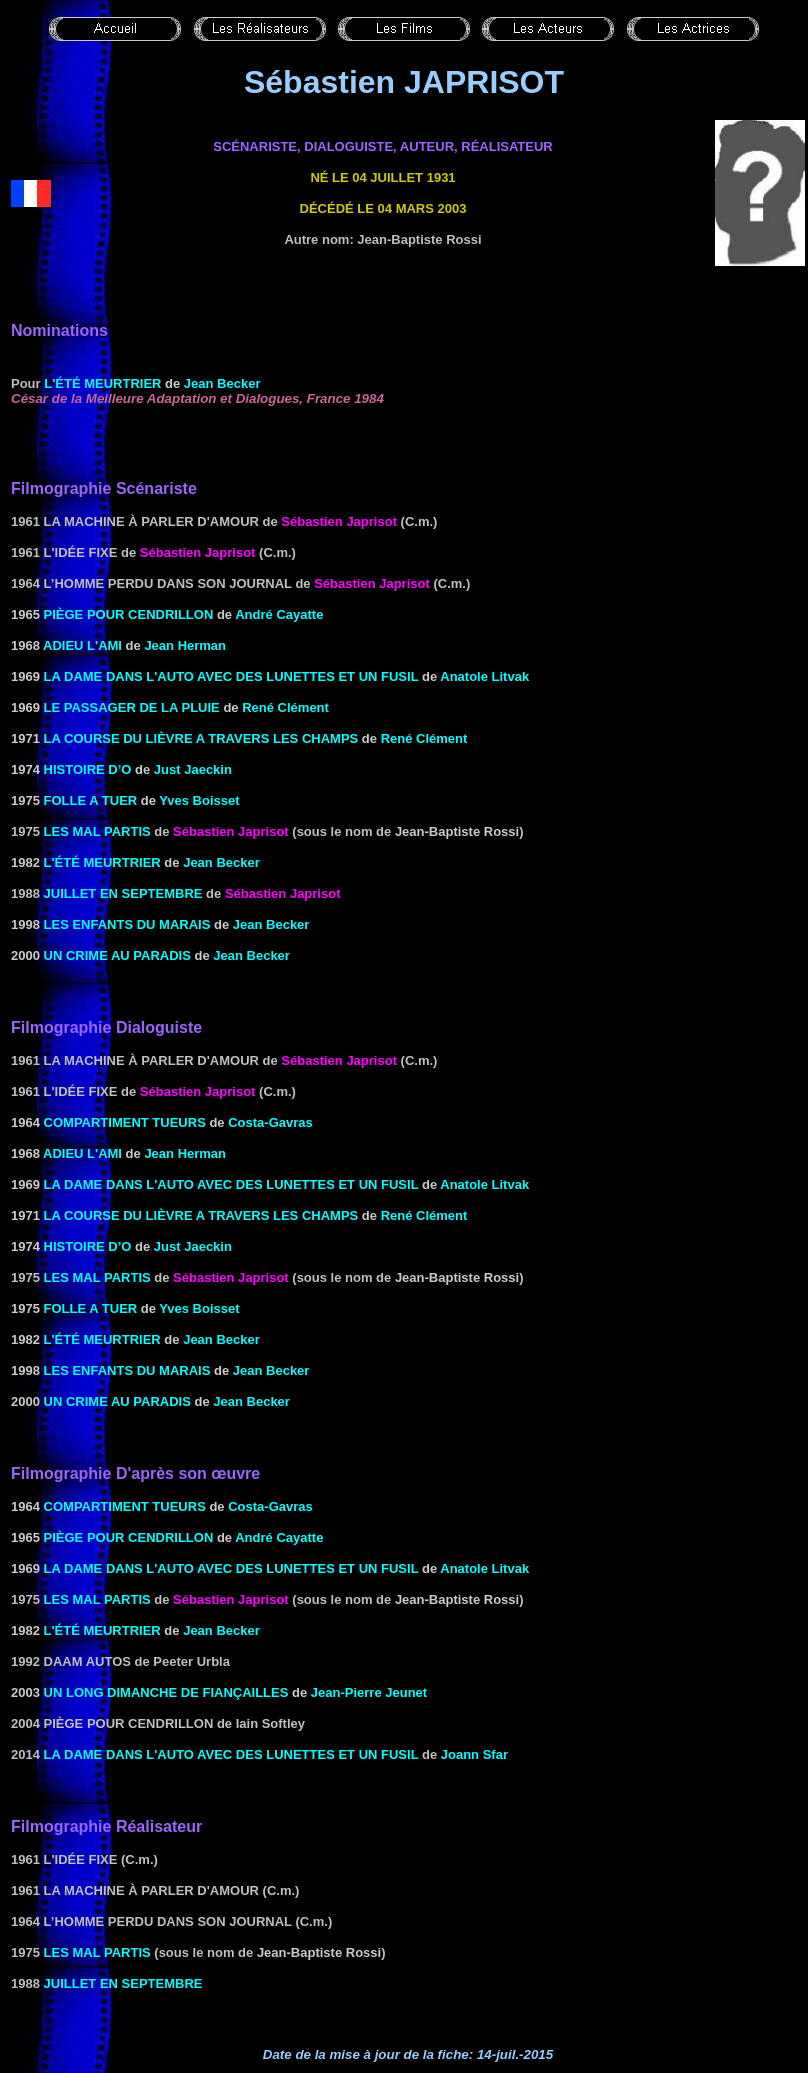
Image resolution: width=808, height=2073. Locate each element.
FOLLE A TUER (91, 800)
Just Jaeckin (193, 769)
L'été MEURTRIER (102, 383)
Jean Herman (185, 645)
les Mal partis (97, 831)
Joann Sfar (474, 1754)
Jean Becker (271, 924)
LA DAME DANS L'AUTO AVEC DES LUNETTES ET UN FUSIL (231, 676)
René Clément (285, 707)
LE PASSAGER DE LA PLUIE (132, 707)
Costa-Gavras (270, 1122)
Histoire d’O (88, 769)
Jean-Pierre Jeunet (369, 1692)
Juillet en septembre (123, 893)
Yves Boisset (199, 800)
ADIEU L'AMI (82, 645)
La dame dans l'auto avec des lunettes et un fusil (231, 1754)
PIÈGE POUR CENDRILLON (129, 614)
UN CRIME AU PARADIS (117, 955)
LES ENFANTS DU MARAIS (127, 924)
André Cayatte (279, 614)
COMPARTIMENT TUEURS (125, 1122)
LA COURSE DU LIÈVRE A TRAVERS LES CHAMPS (201, 738)
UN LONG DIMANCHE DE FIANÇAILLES (166, 1692)
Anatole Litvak (484, 676)
